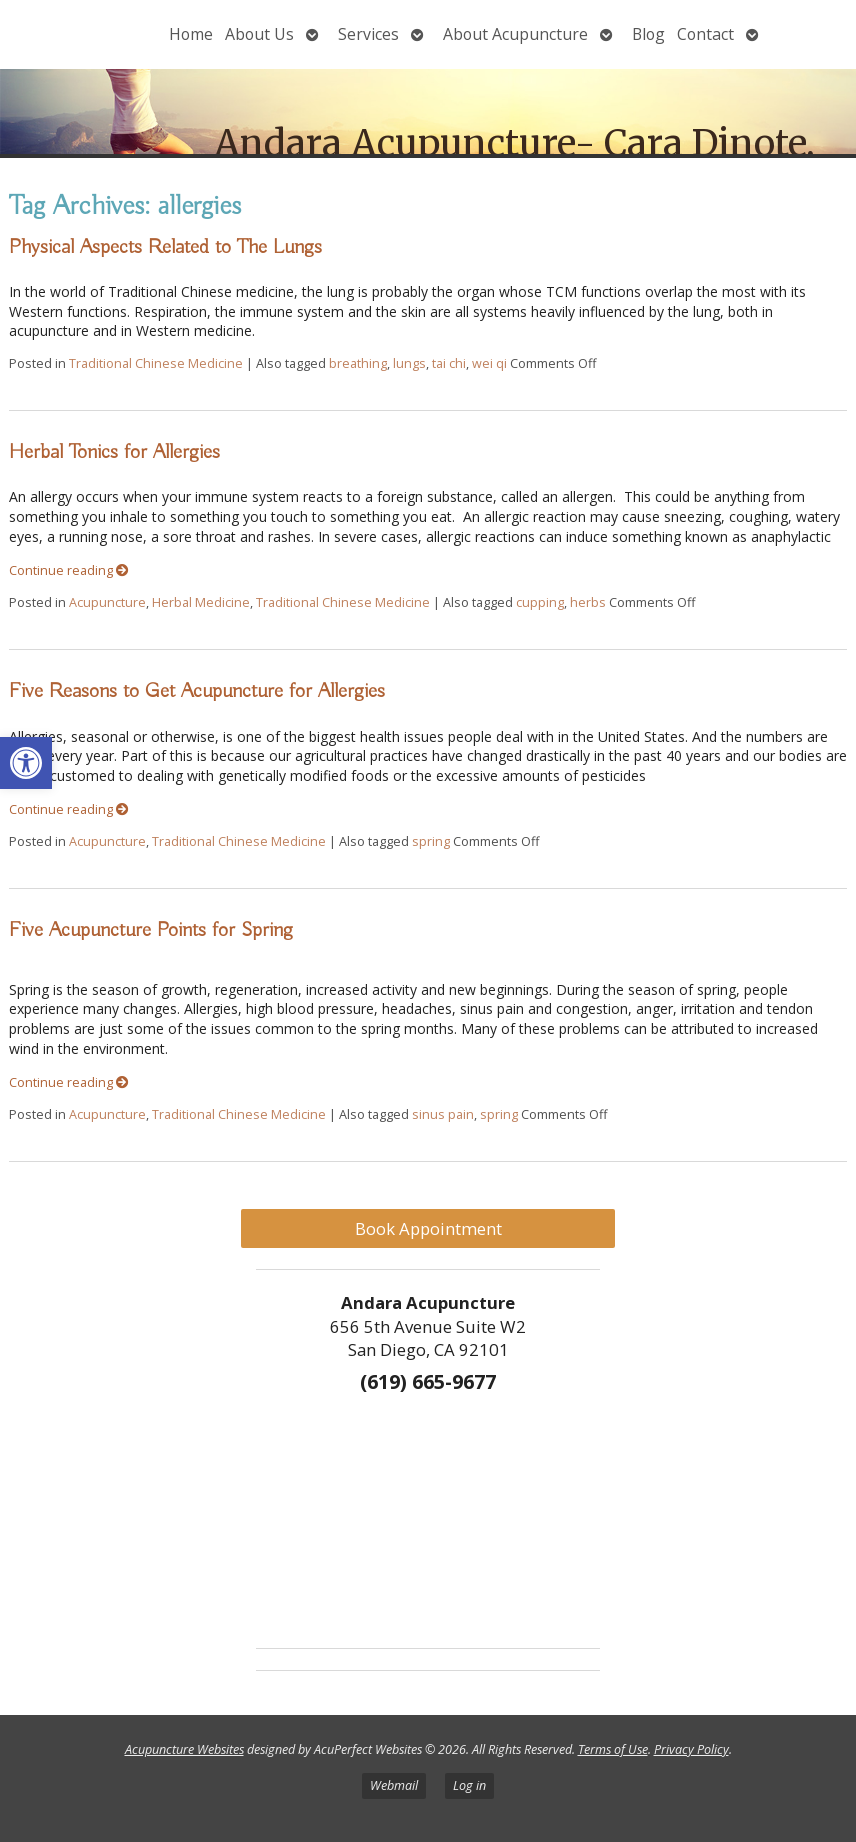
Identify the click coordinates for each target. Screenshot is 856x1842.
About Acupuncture (515, 34)
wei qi (489, 363)
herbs (588, 602)
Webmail (394, 1785)
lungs (409, 363)
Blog (648, 34)
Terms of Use (613, 1749)
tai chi (449, 363)
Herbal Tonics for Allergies (114, 452)
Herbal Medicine (201, 602)
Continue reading (69, 570)
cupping (540, 602)
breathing (358, 363)
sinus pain (443, 1114)
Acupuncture (107, 602)
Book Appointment (428, 1228)
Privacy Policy (691, 1749)
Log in (469, 1785)
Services (368, 34)
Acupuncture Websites (184, 1749)
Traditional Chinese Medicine (156, 363)
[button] (26, 763)
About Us (259, 34)
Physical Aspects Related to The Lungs (165, 247)
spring (431, 841)
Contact (705, 34)
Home (191, 34)
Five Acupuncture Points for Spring (151, 930)
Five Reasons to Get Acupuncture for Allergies (197, 691)
